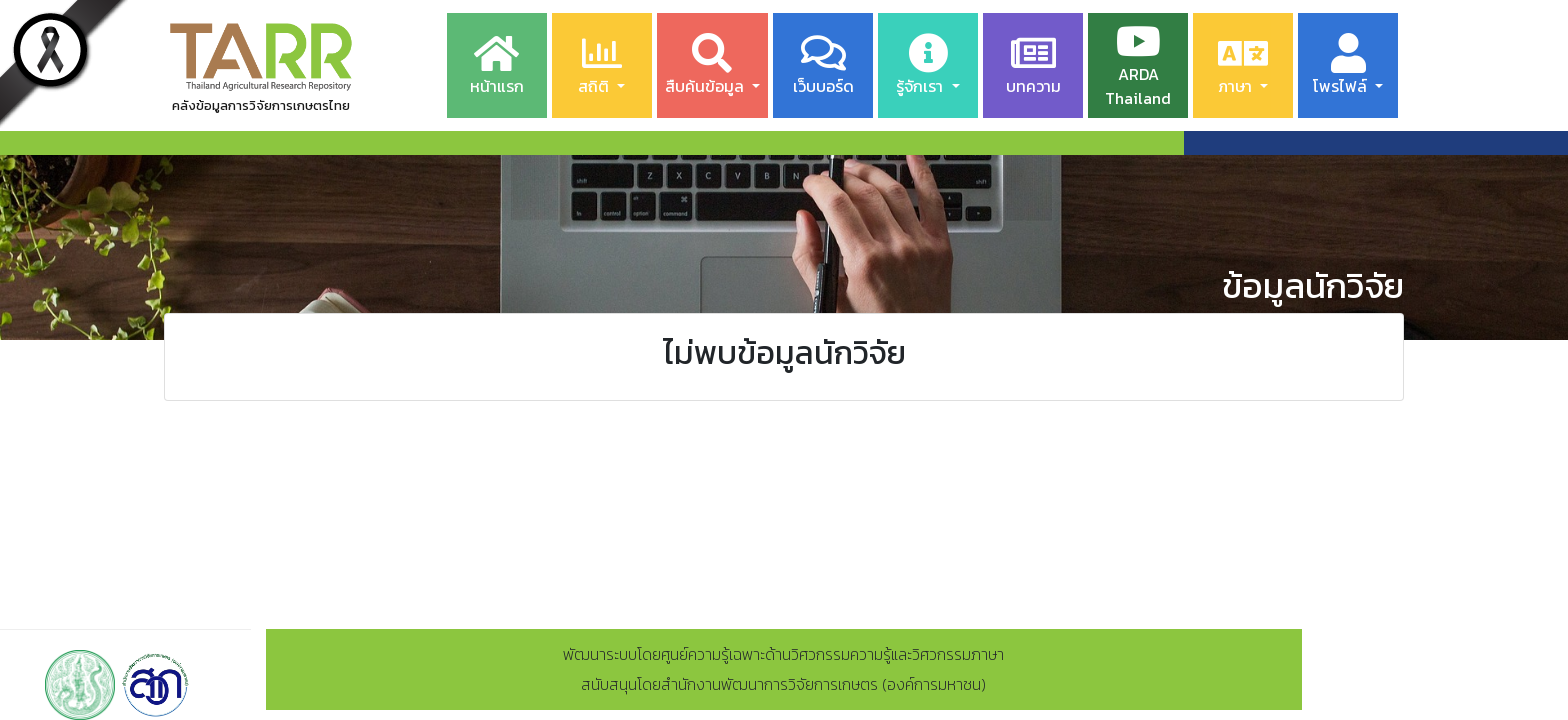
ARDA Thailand (1138, 65)
